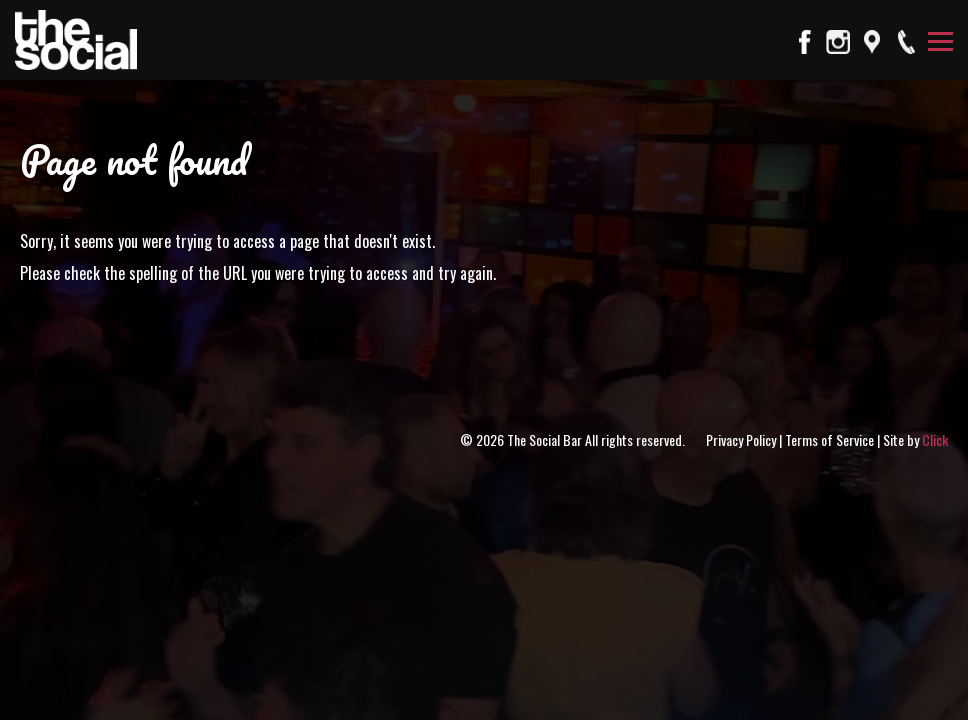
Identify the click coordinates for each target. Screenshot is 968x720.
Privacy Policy (741, 439)
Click (935, 439)
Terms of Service (829, 439)
